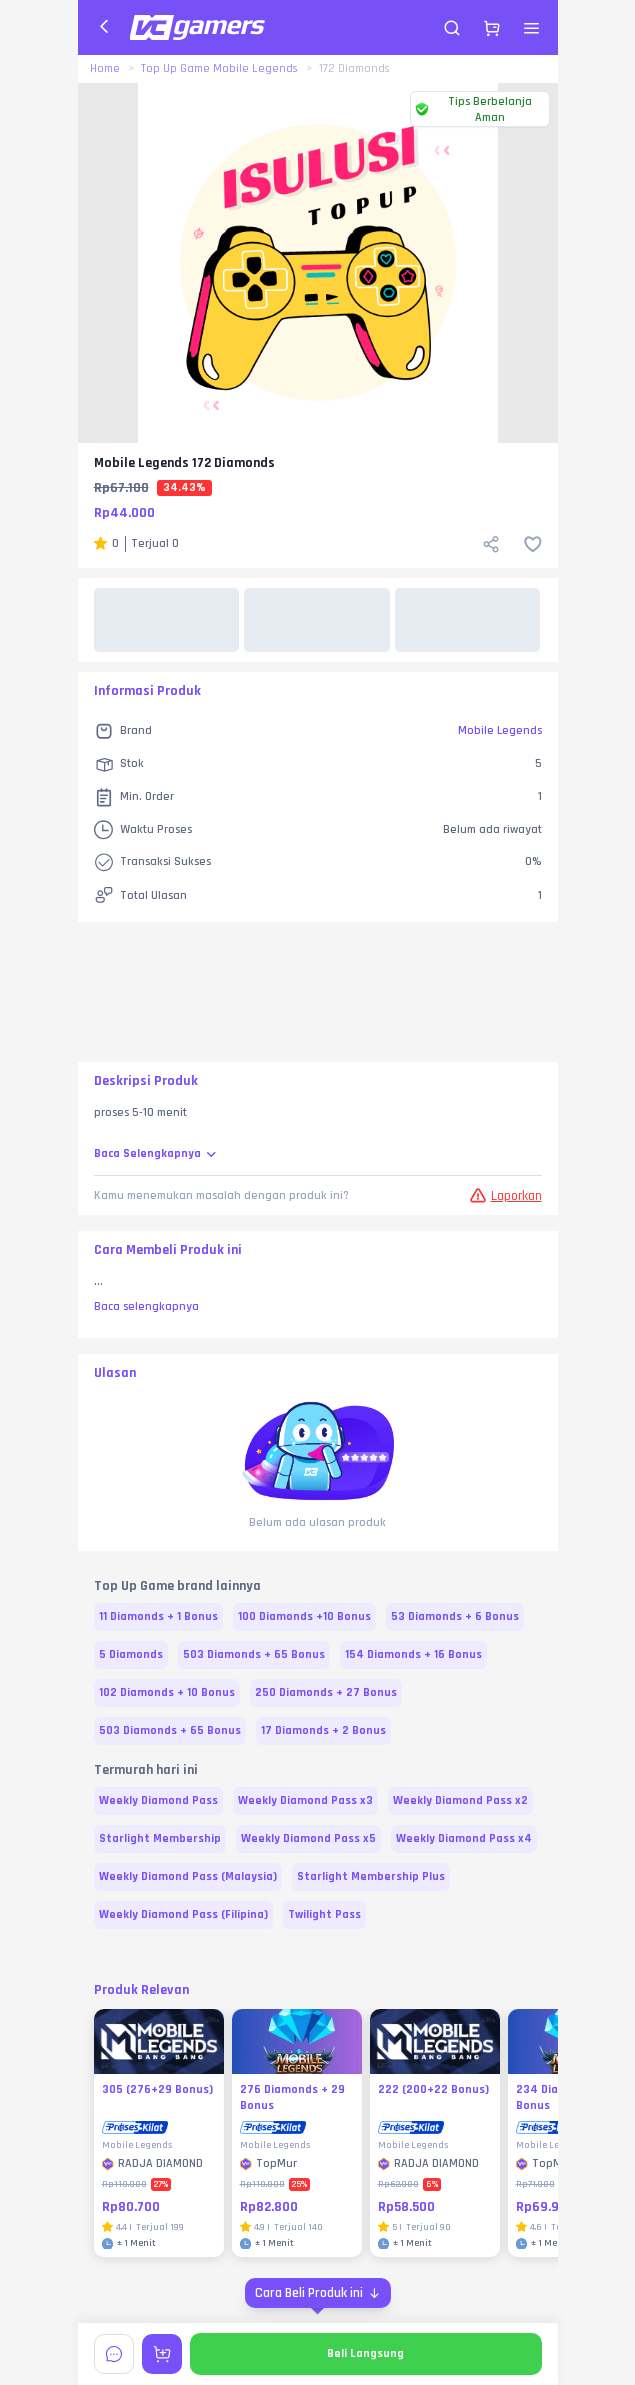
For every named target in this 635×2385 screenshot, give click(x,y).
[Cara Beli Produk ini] (318, 2293)
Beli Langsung (365, 2353)
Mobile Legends (500, 730)
